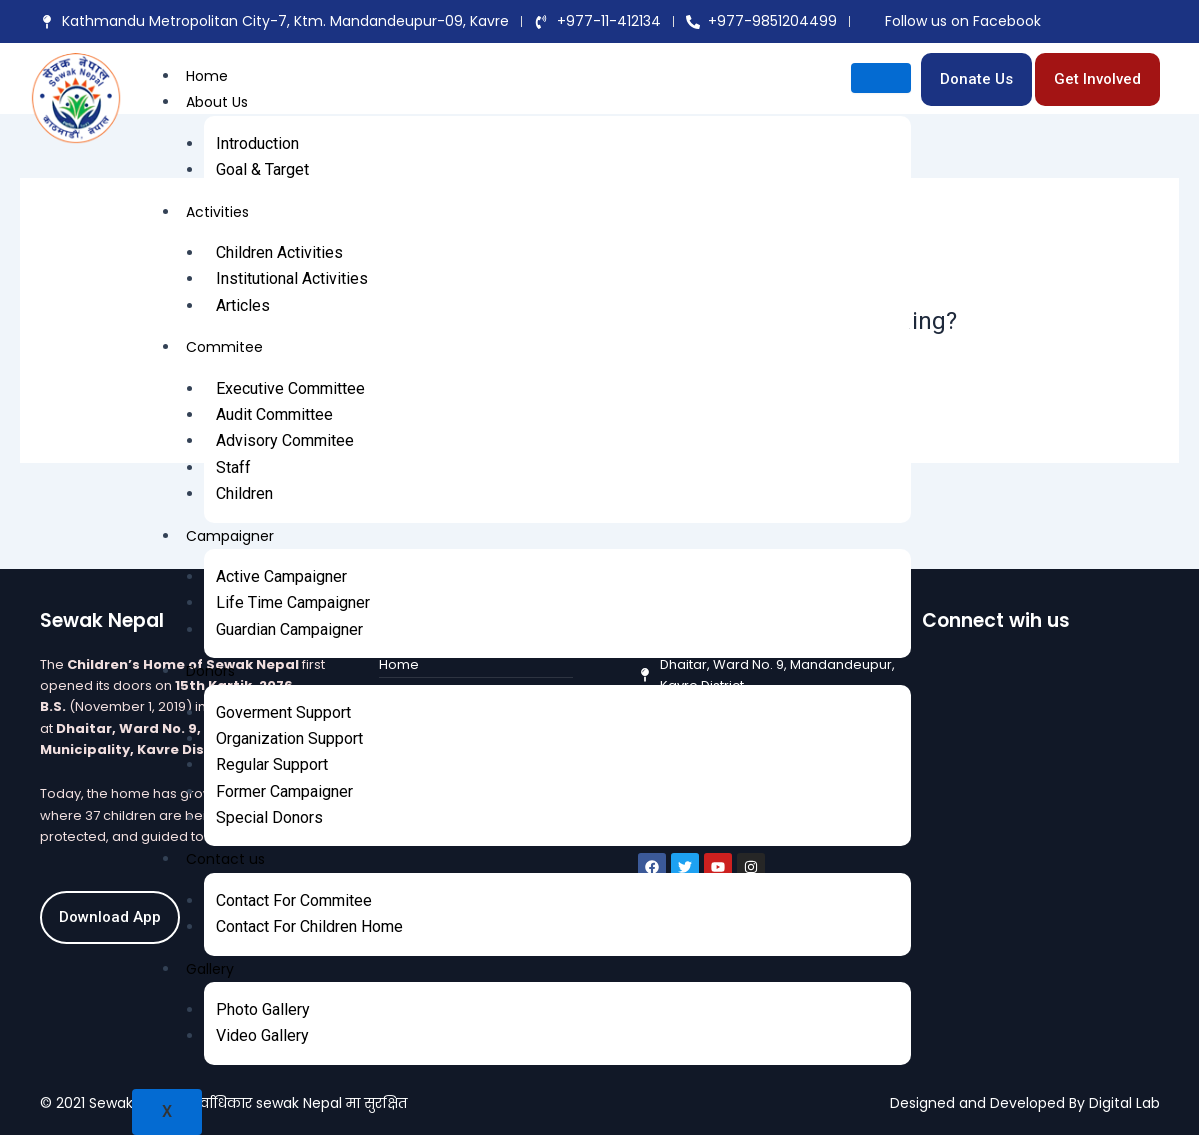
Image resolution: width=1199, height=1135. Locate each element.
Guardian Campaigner (289, 629)
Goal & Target (262, 169)
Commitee (224, 347)
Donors (210, 671)
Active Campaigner (281, 576)
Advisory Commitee (285, 440)
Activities (217, 212)
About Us (217, 102)
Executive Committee (290, 388)
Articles (243, 305)
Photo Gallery (263, 1009)
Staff (233, 467)
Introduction (257, 143)
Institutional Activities (292, 278)
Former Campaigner (284, 791)
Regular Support (272, 764)
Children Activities (279, 252)
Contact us (225, 859)
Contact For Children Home (309, 926)
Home (207, 76)
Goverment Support (283, 712)
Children (244, 493)
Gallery (210, 969)
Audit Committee (274, 414)
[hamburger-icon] (881, 78)
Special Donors (269, 817)
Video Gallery (262, 1035)
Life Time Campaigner (293, 602)
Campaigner (230, 536)
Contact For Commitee (294, 900)
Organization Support (289, 738)
